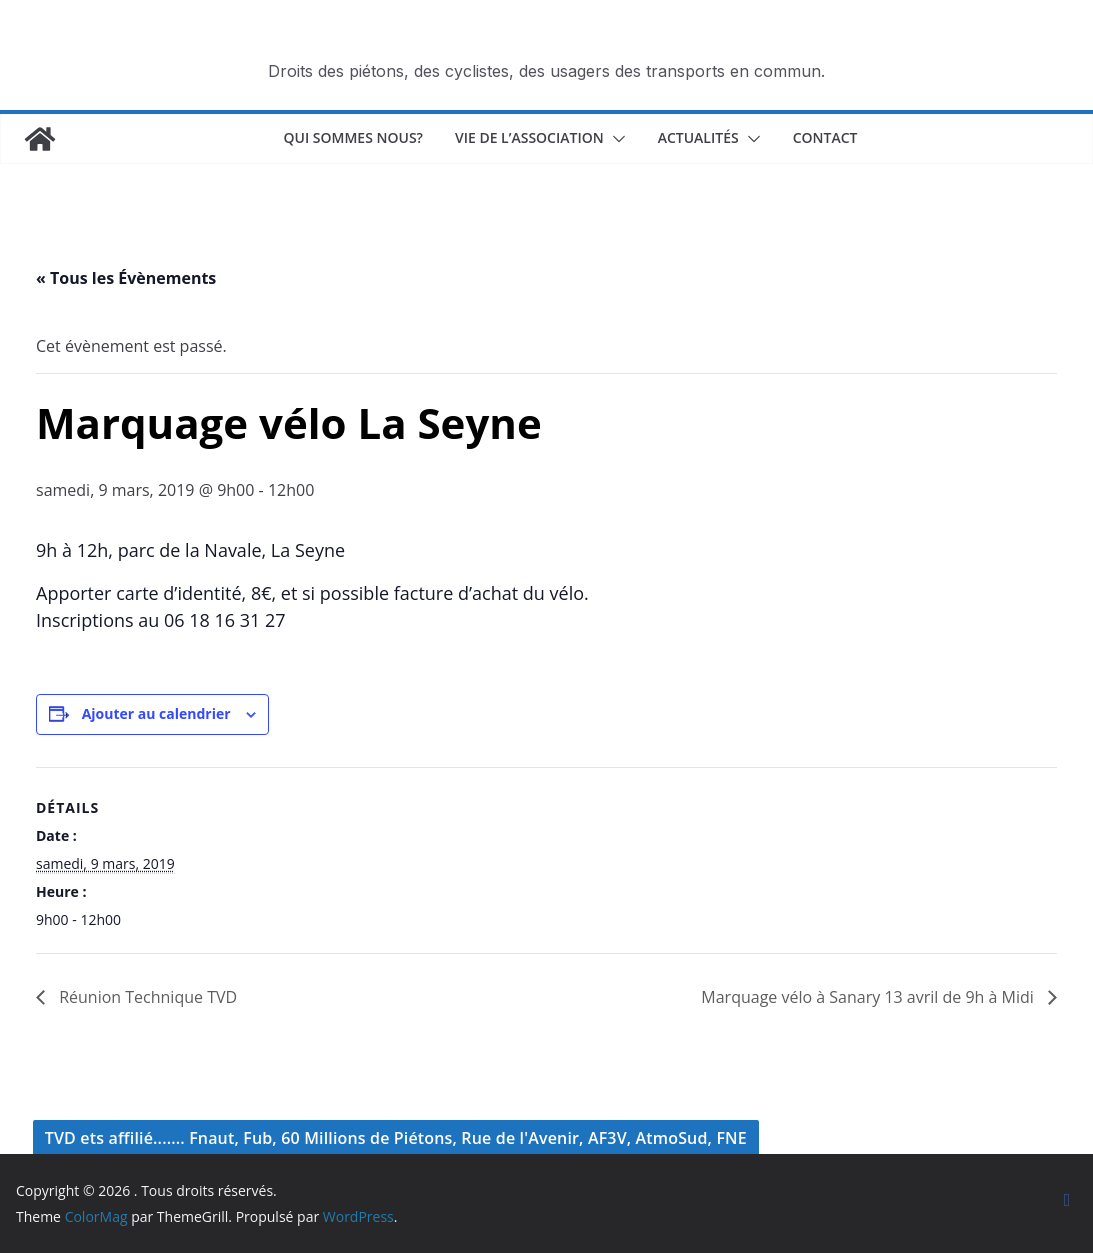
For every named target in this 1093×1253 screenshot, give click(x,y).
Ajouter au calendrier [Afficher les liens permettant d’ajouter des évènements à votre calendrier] (156, 713)
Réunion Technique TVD (146, 997)
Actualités (698, 137)
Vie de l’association (529, 137)
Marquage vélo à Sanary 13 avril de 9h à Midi (869, 997)
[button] (615, 139)
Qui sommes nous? (353, 137)
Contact (825, 137)
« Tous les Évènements (126, 278)
